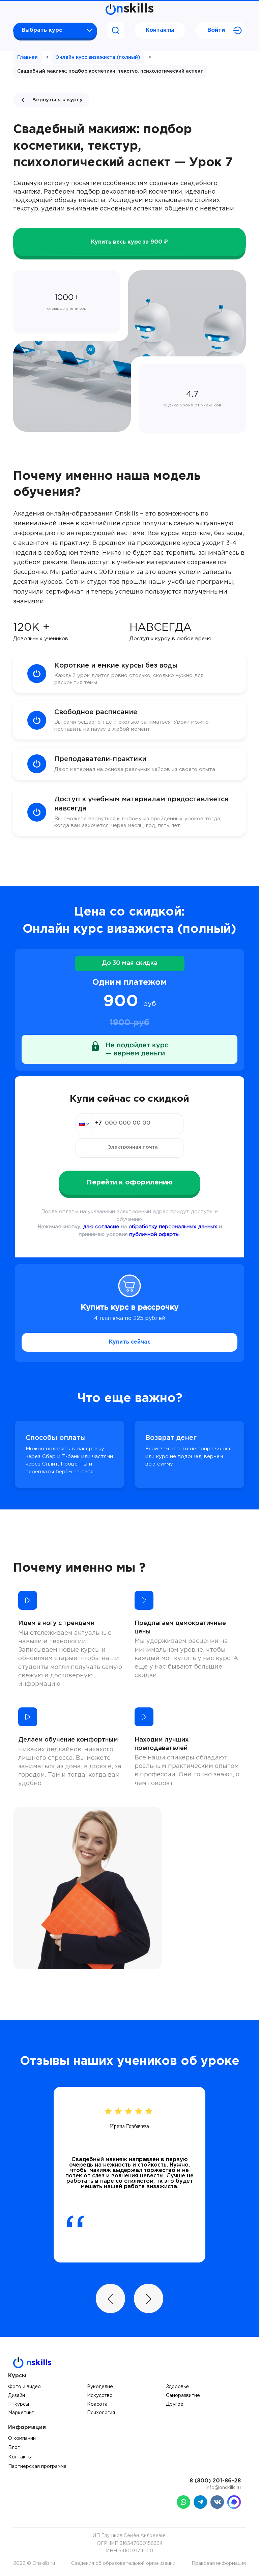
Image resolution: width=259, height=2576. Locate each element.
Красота (97, 2404)
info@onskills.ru (223, 2488)
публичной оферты (154, 1234)
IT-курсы (18, 2404)
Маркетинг (21, 2413)
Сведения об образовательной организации (123, 2563)
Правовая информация (219, 2563)
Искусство (100, 2396)
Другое (174, 2404)
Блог (14, 2448)
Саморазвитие (183, 2396)
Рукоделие (100, 2387)
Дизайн (16, 2396)
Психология (101, 2413)
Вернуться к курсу (51, 100)
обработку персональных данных (172, 1227)
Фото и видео (24, 2387)
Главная (27, 57)
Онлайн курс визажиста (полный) (97, 57)
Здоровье (177, 2387)
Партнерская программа (37, 2467)
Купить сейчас (129, 1342)
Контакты (160, 30)
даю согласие (101, 1227)
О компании (22, 2438)
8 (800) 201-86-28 (215, 2480)
